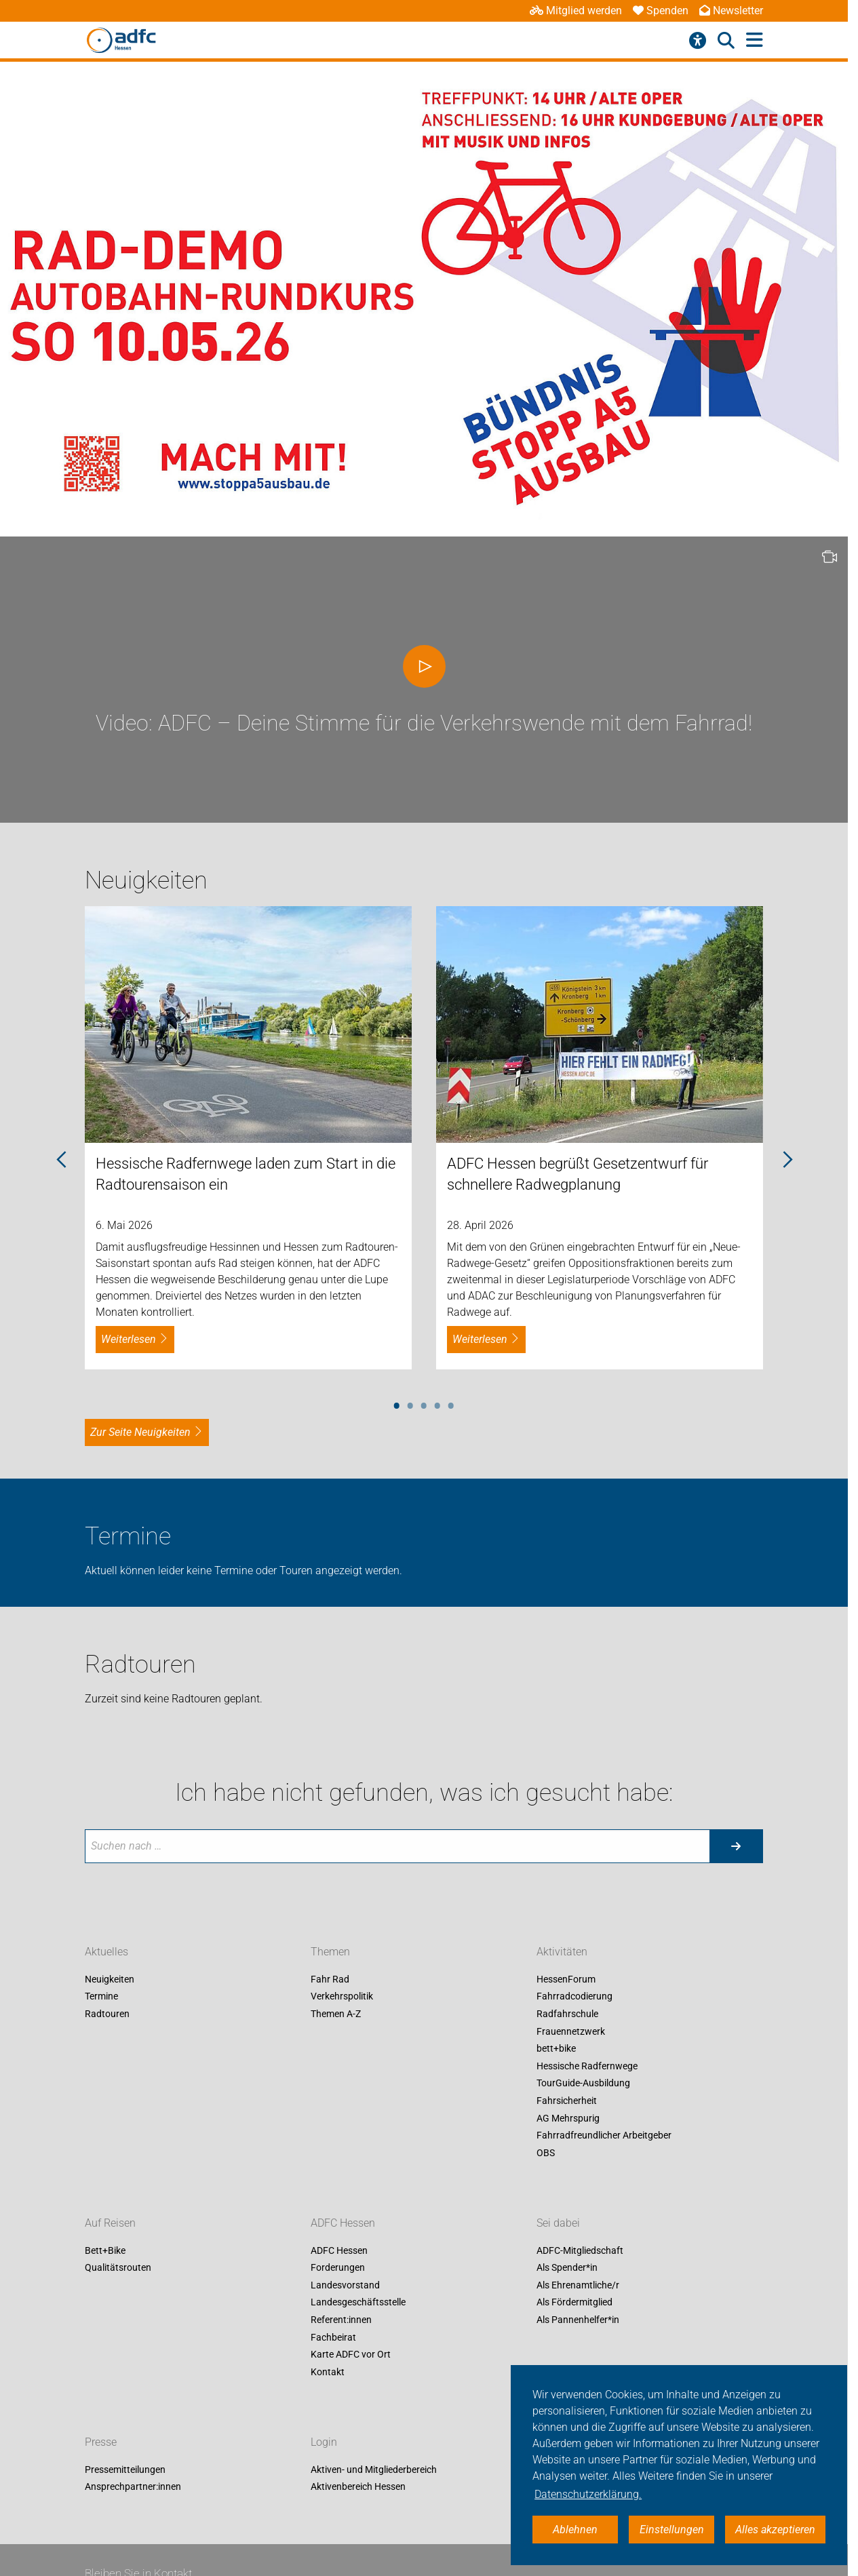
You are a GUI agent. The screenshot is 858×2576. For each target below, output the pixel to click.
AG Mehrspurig (568, 2118)
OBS (546, 2152)
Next (787, 1160)
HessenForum (566, 1979)
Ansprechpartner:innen (133, 2487)
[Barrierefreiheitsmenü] (697, 40)
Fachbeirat (333, 2337)
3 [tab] (424, 1403)
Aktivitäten (562, 1951)
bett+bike (556, 2049)
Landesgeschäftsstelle (358, 2302)
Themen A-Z (336, 2013)
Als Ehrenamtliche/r (578, 2285)
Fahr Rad (330, 1979)
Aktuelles (106, 1951)
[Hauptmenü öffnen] (754, 40)
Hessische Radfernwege (587, 2066)
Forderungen (338, 2268)
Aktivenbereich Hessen (358, 2487)
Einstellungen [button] (672, 2529)
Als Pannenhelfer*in (578, 2319)
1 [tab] (397, 1403)
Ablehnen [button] (575, 2529)
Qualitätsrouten (118, 2268)
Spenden (660, 10)
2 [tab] (410, 1403)
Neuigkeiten (109, 1979)
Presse (101, 2442)
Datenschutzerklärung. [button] (588, 2494)
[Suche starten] (735, 1846)
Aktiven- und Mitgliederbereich (374, 2469)
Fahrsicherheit (567, 2100)
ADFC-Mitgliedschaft (580, 2250)
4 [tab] (437, 1403)
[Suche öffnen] (726, 40)
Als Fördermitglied (574, 2302)
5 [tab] (451, 1403)
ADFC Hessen (343, 2223)
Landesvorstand (345, 2285)
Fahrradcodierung (574, 1996)
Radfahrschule (567, 2013)
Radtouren (107, 2013)
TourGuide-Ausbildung (583, 2083)
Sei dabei (558, 2223)
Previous (61, 1160)
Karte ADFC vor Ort (351, 2354)
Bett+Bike (105, 2250)
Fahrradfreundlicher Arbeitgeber (604, 2135)
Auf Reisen (110, 2223)
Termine (101, 1996)
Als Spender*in (567, 2268)
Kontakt (328, 2371)
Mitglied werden (576, 10)
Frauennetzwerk (571, 2031)
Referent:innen (341, 2319)
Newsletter (731, 10)
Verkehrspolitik (342, 1996)
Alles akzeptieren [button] (775, 2529)
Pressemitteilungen (125, 2469)
